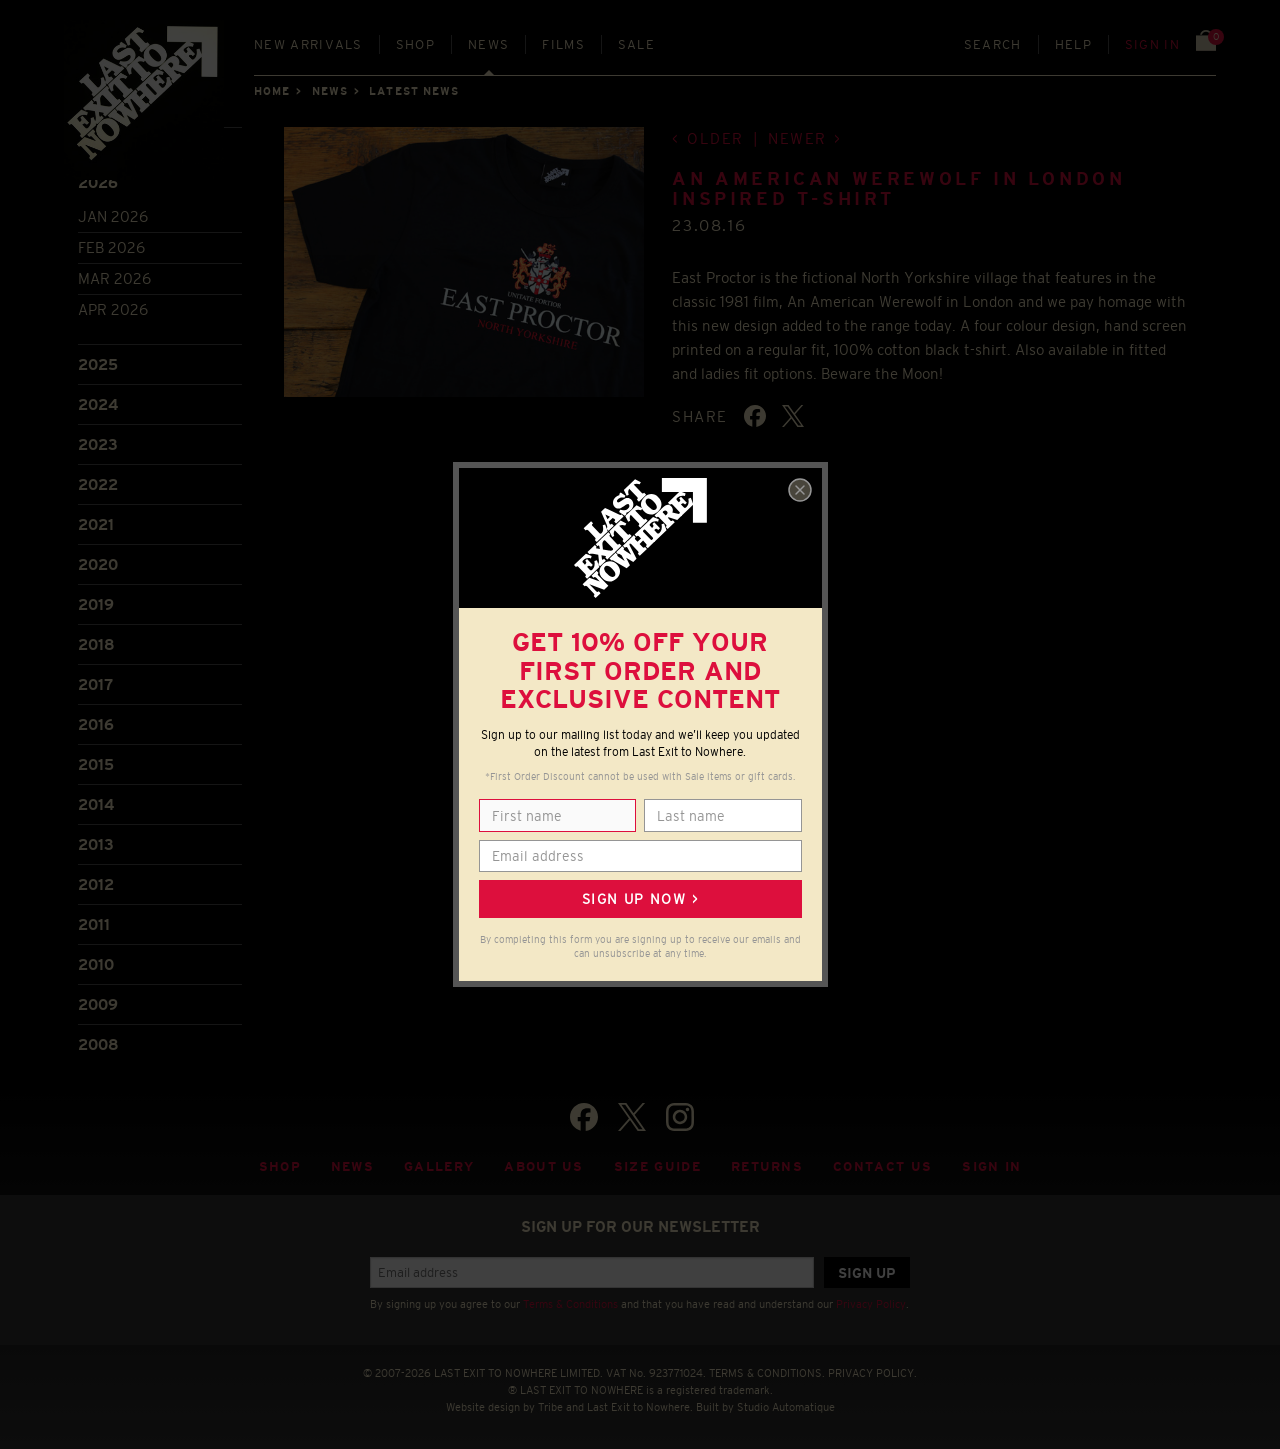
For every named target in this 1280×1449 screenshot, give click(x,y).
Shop (415, 44)
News (488, 44)
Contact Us (882, 1166)
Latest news (414, 91)
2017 (95, 684)
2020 (98, 564)
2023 (98, 444)
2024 (98, 404)
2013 (96, 844)
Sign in (1152, 44)
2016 (96, 724)
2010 (96, 964)
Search (993, 44)
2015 (96, 764)
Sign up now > (640, 899)
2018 (96, 644)
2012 (96, 884)
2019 (96, 604)
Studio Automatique (786, 1407)
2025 (98, 364)
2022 (98, 484)
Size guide (657, 1166)
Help (1073, 44)
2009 (98, 1004)
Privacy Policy (871, 1304)
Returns (767, 1166)
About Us (544, 1166)
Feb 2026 (111, 247)
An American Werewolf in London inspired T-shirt (898, 189)
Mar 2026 (114, 278)
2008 (98, 1044)
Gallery (439, 1166)
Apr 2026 (113, 309)
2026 (98, 182)
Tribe (550, 1407)
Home (272, 91)
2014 (96, 804)
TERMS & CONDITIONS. (767, 1373)
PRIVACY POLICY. (872, 1373)
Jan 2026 (113, 216)
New (308, 44)
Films (563, 44)
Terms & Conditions (570, 1304)
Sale (636, 44)
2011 (94, 924)
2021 (96, 524)
